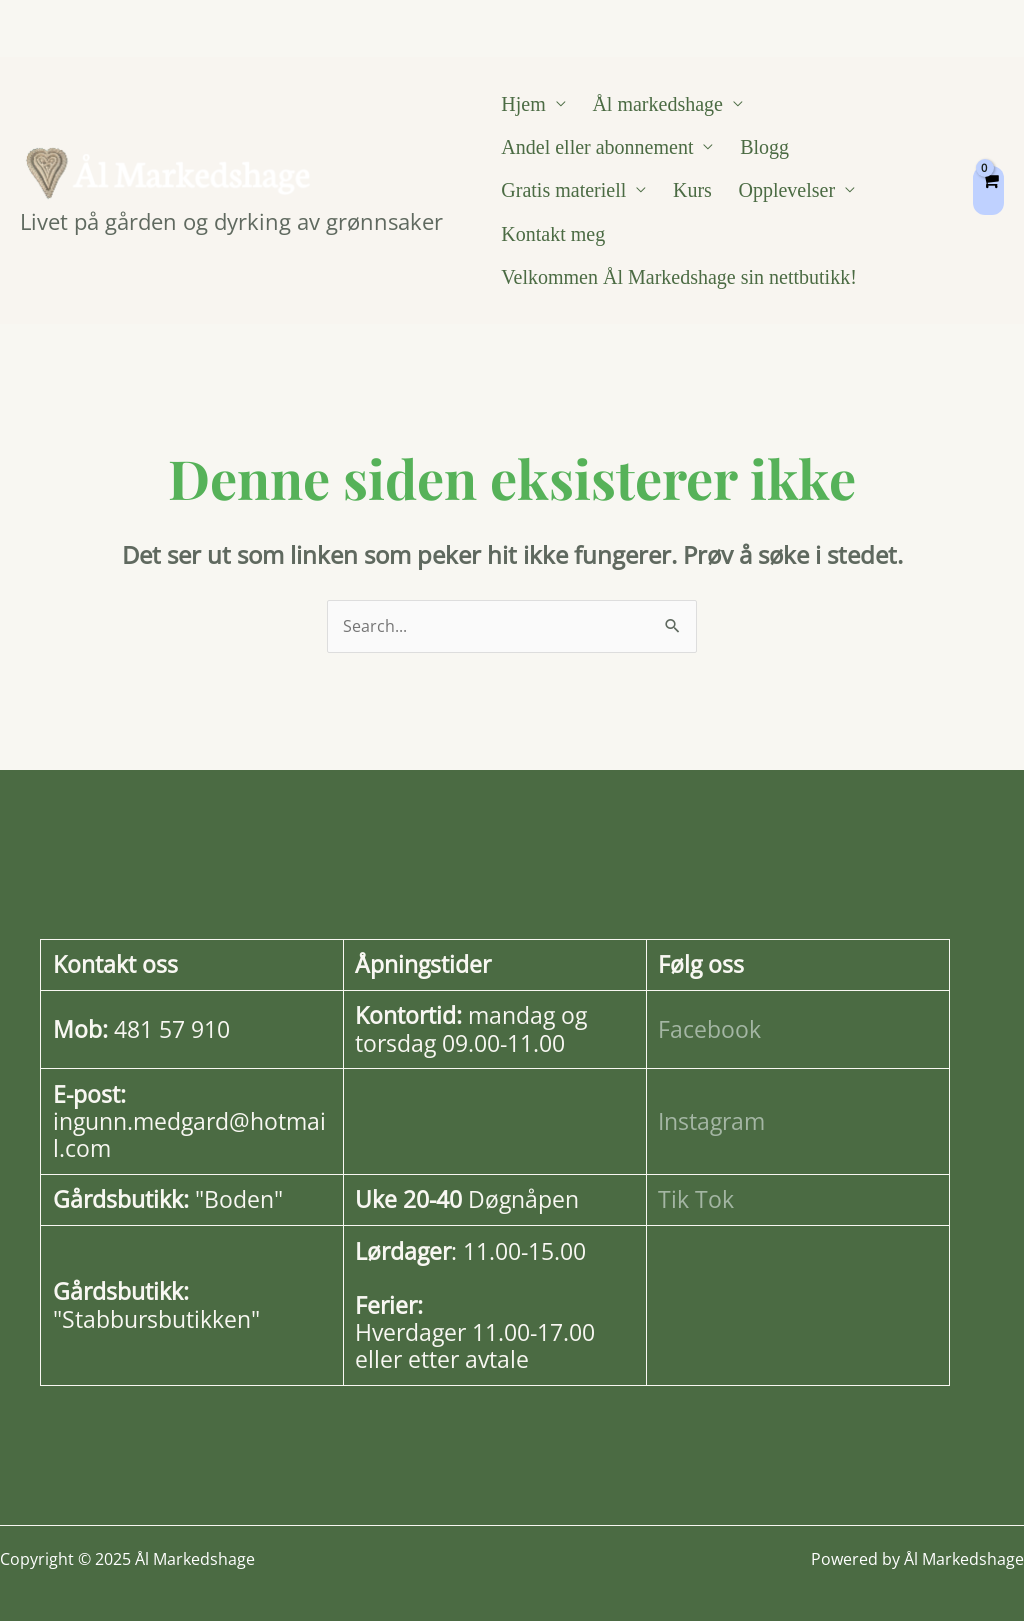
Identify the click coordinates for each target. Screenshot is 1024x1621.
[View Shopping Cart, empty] (988, 178)
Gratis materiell (831, 154)
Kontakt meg (716, 202)
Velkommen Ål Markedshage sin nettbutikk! (670, 250)
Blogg (736, 154)
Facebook (709, 1005)
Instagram (711, 1096)
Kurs (511, 202)
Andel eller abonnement (588, 154)
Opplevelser (587, 202)
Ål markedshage (629, 106)
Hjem (514, 106)
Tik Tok (696, 1175)
